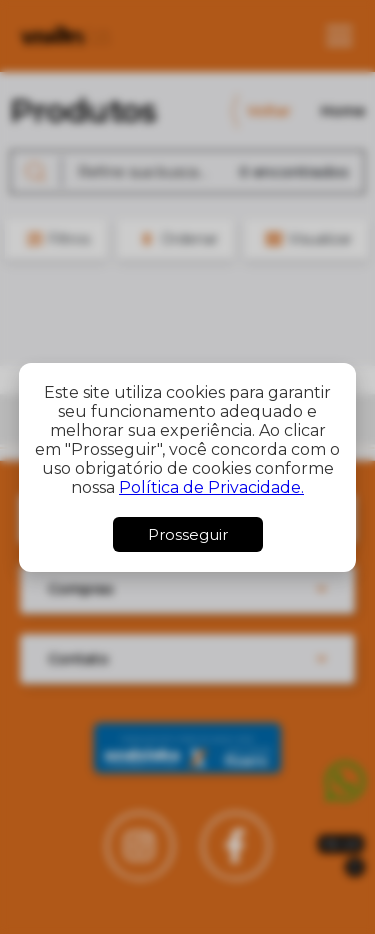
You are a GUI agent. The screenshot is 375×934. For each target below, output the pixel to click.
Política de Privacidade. (211, 487)
